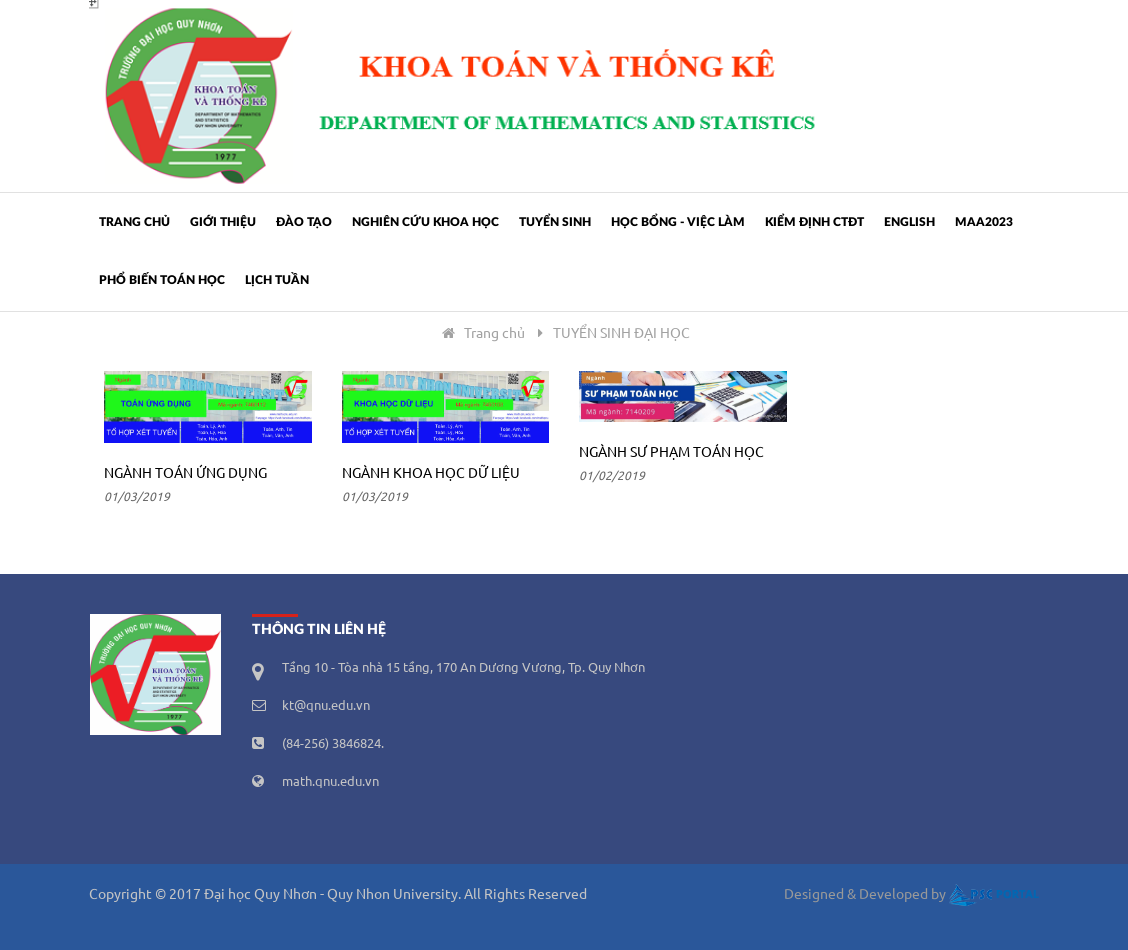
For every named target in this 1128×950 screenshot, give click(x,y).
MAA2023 (984, 222)
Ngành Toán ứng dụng (185, 474)
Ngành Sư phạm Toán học (671, 453)
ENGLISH (909, 222)
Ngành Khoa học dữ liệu (431, 474)
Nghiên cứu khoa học (425, 222)
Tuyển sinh (555, 222)
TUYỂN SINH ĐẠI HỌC (621, 334)
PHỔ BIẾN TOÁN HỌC (162, 280)
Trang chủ (134, 222)
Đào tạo (304, 222)
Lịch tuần (277, 280)
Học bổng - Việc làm (678, 222)
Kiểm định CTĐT (814, 222)
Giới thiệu (223, 222)
